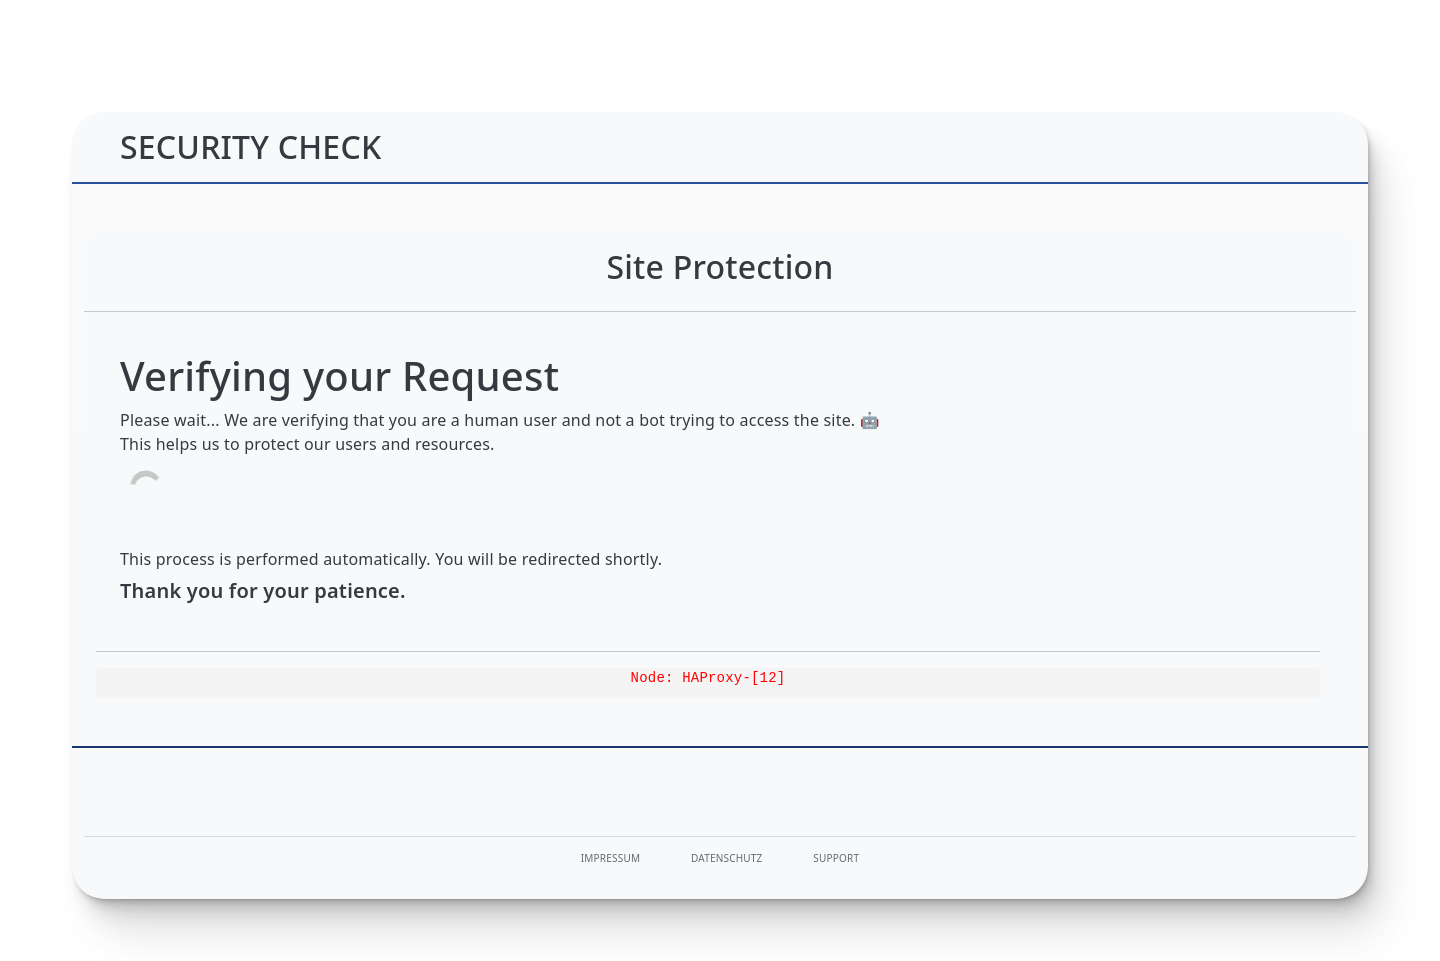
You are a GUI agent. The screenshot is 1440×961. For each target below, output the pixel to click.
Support (836, 858)
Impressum (610, 858)
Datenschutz (727, 858)
